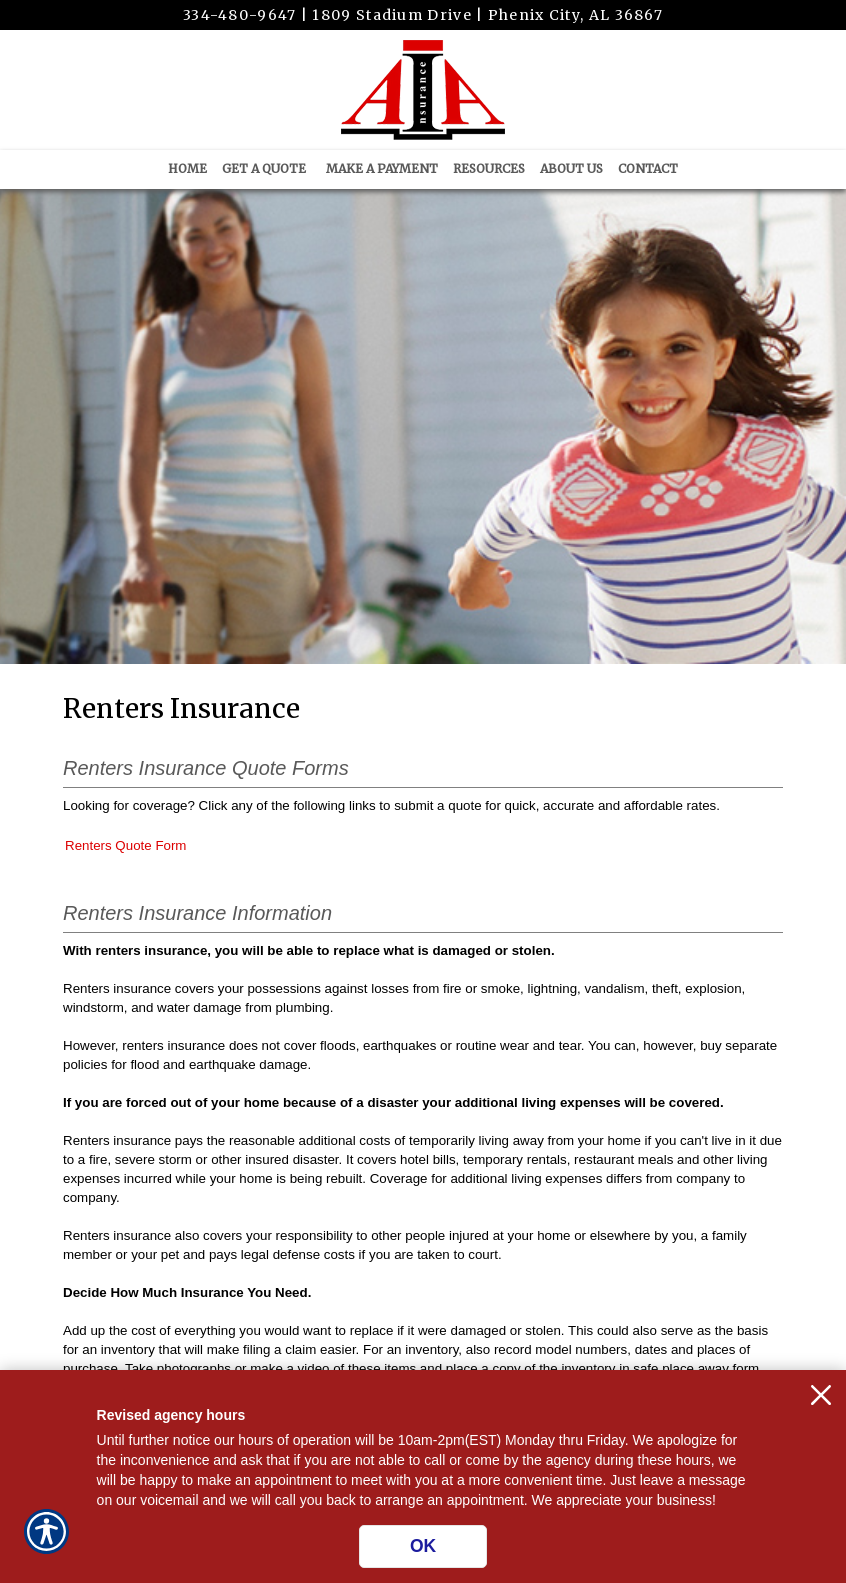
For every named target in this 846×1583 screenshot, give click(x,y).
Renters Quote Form (125, 845)
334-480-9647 (240, 15)
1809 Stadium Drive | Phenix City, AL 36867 (487, 15)
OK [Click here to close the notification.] (423, 1546)
